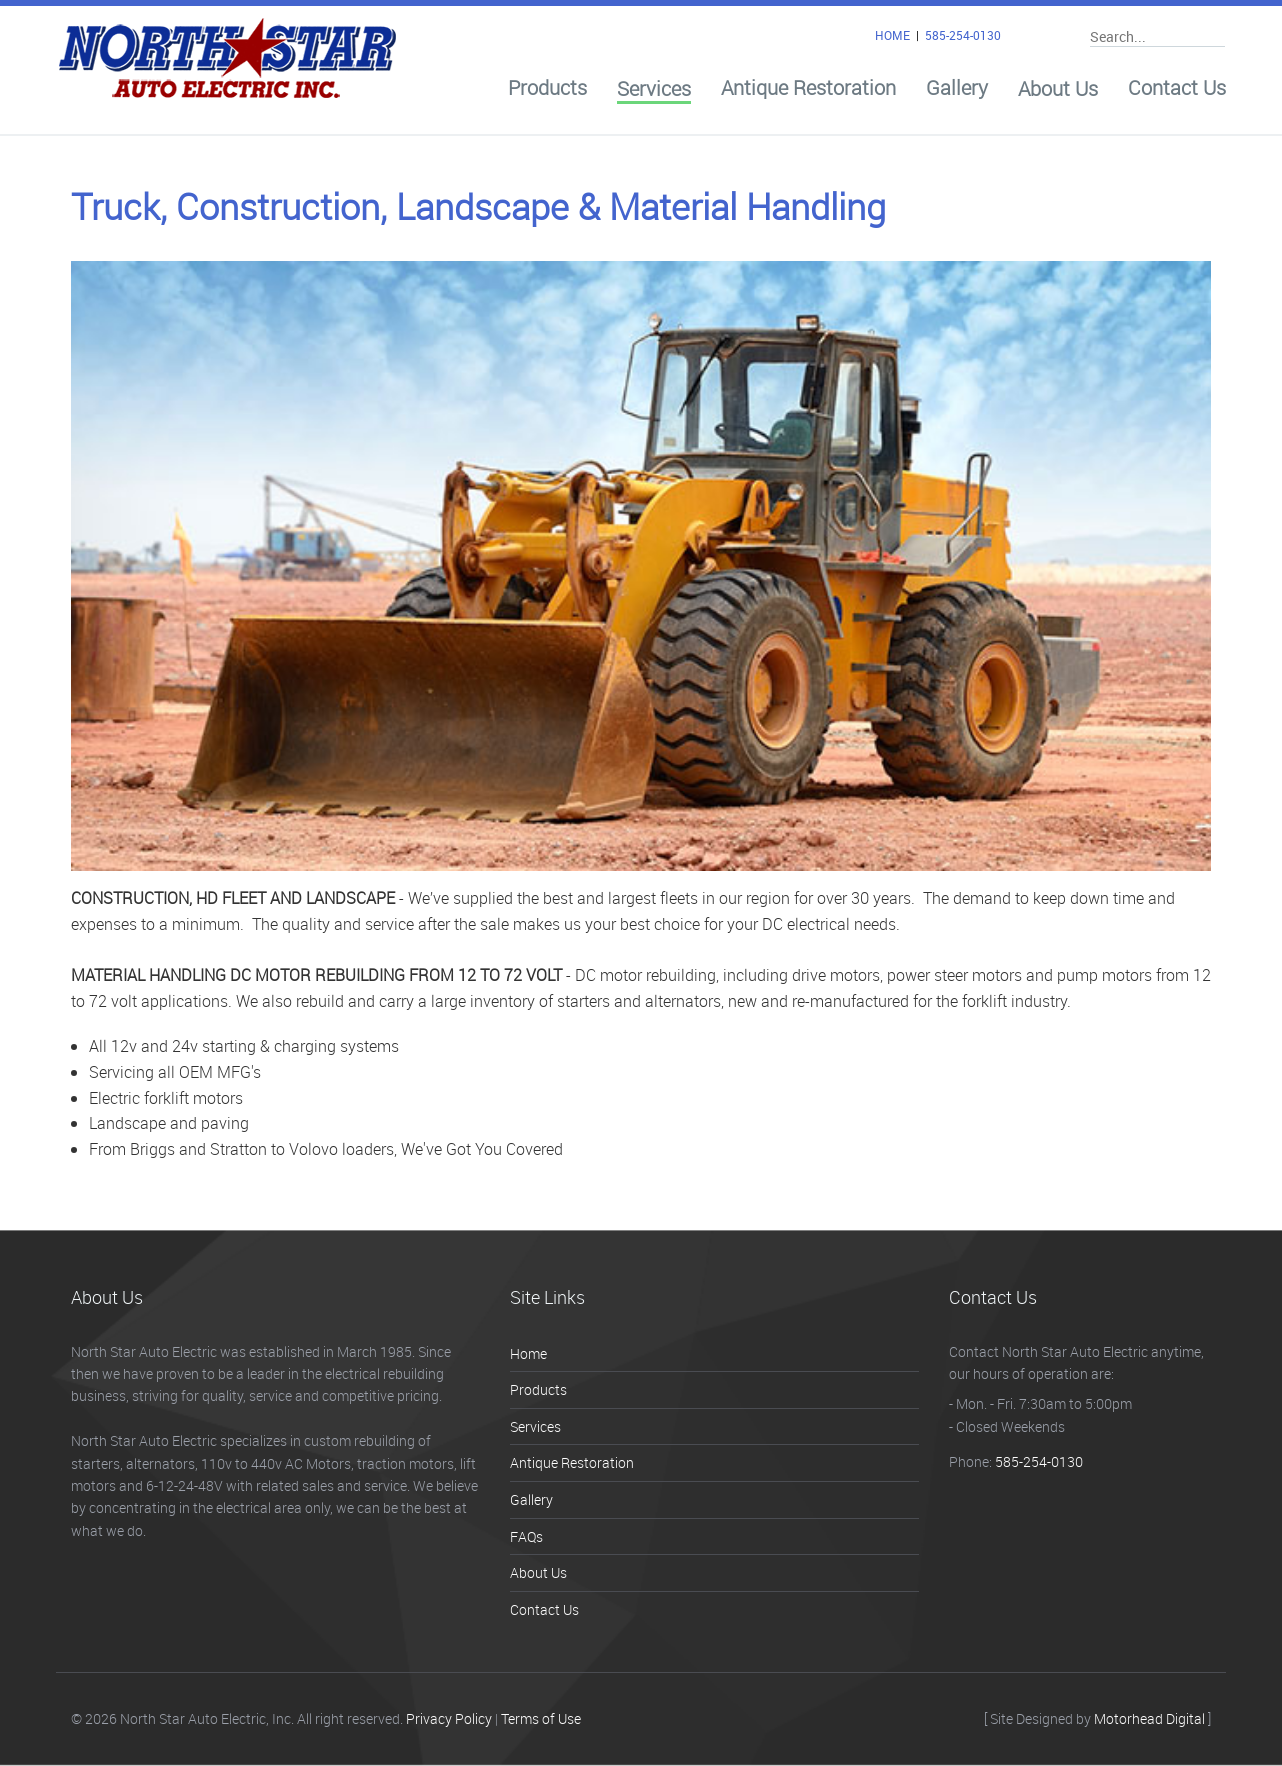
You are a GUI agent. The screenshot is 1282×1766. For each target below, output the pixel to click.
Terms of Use (541, 1718)
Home (528, 1353)
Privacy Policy (449, 1718)
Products (547, 88)
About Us (1058, 89)
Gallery (957, 88)
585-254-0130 (963, 35)
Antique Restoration (808, 88)
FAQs (526, 1536)
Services (654, 89)
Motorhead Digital (1149, 1718)
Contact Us (1177, 88)
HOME (892, 35)
